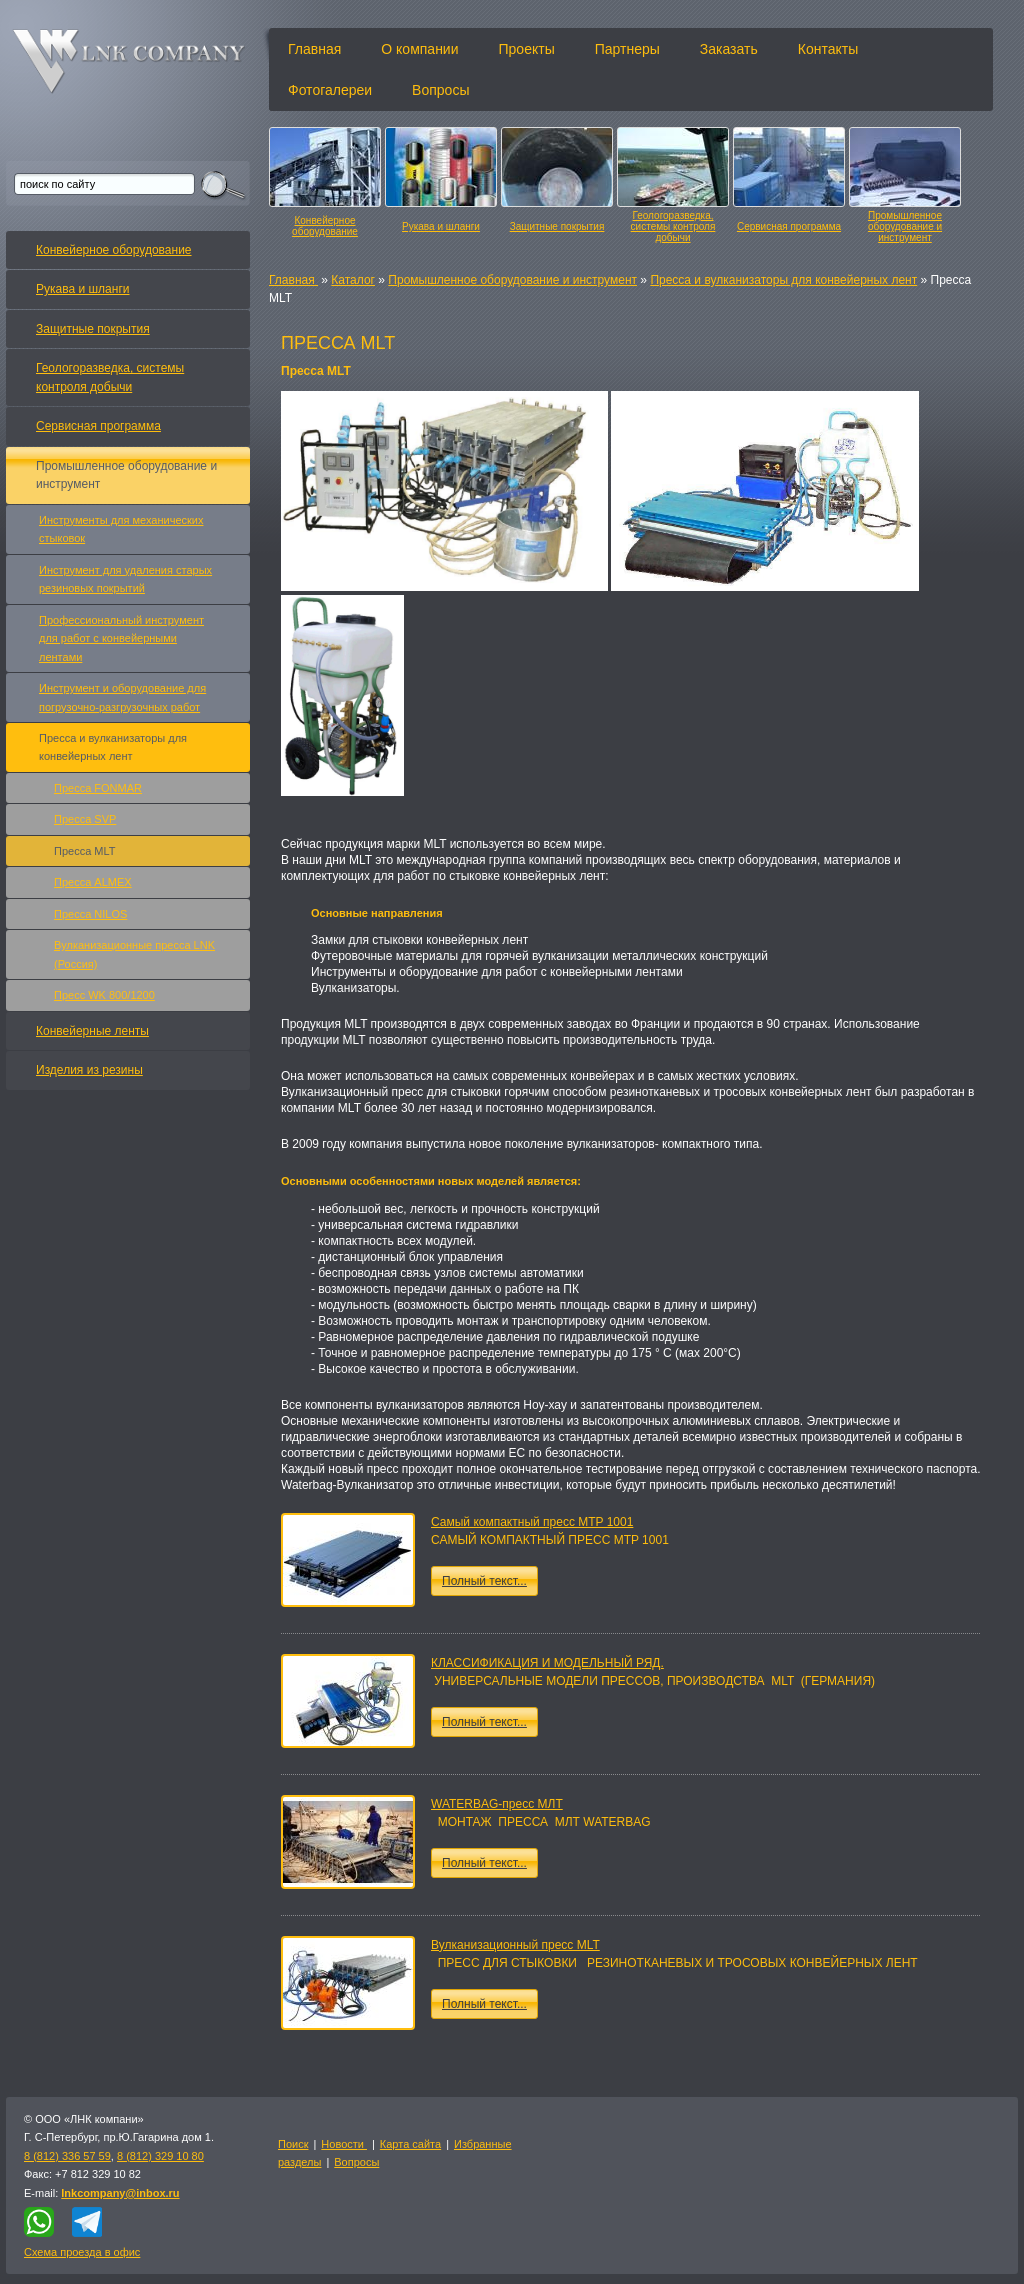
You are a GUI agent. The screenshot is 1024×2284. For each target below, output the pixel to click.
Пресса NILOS (90, 914)
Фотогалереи (330, 90)
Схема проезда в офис (82, 2252)
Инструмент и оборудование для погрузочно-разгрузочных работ (122, 697)
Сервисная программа (789, 226)
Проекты (527, 49)
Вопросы (440, 90)
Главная (314, 49)
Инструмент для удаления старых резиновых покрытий (125, 579)
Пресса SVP (85, 819)
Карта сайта (410, 2144)
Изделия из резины (89, 1070)
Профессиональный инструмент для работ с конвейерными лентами (121, 638)
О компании (419, 49)
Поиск (293, 2144)
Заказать (729, 49)
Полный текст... (484, 1581)
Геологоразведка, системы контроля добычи (673, 226)
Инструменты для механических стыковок (121, 529)
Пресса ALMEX (93, 882)
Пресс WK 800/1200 (104, 995)
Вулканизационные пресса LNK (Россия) (134, 954)
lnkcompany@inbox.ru (120, 2193)
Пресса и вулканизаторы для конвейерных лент (783, 280)
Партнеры (627, 49)
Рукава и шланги (441, 226)
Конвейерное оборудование (325, 226)
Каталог (353, 280)
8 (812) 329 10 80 (160, 2156)
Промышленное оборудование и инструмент (905, 226)
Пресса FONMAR (98, 788)
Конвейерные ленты (92, 1031)
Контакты (828, 49)
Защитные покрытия (557, 226)
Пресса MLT (85, 851)
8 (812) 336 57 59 (67, 2156)
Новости (344, 2144)
